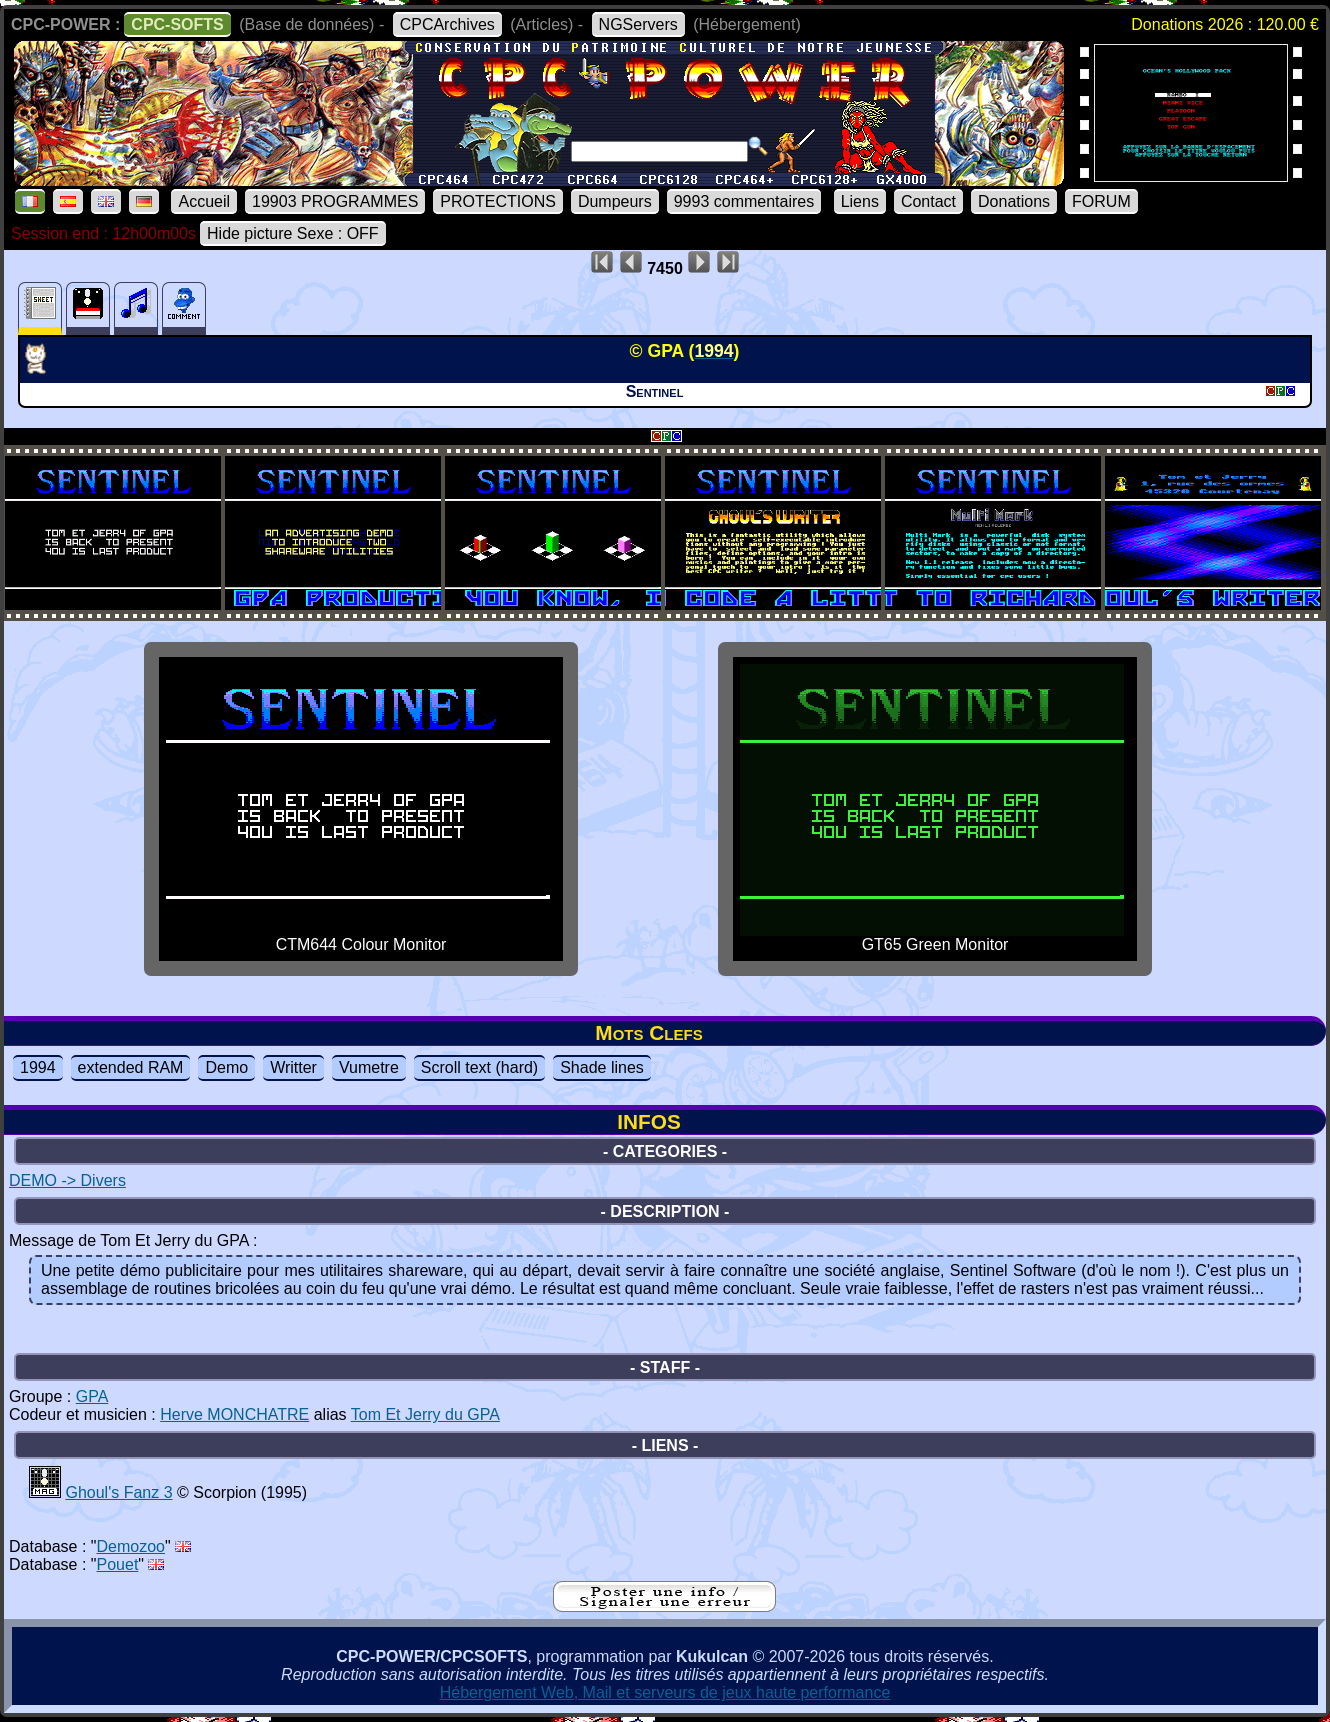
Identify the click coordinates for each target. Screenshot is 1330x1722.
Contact (928, 201)
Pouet (118, 1564)
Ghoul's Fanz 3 (118, 1492)
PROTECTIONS (498, 201)
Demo (226, 1067)
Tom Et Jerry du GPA (425, 1414)
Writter (293, 1067)
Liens (860, 201)
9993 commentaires (744, 201)
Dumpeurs (615, 201)
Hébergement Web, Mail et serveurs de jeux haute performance (665, 1692)
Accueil (204, 201)
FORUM (1101, 201)
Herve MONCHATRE (234, 1414)
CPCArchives (447, 24)
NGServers (638, 24)
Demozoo (131, 1546)
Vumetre (369, 1067)
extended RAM (131, 1067)
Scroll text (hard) (479, 1067)
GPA (92, 1396)
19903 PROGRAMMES (335, 201)
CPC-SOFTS (177, 24)
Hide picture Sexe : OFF (293, 233)
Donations (1014, 201)
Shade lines (602, 1067)
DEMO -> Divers (67, 1180)
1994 (38, 1067)
